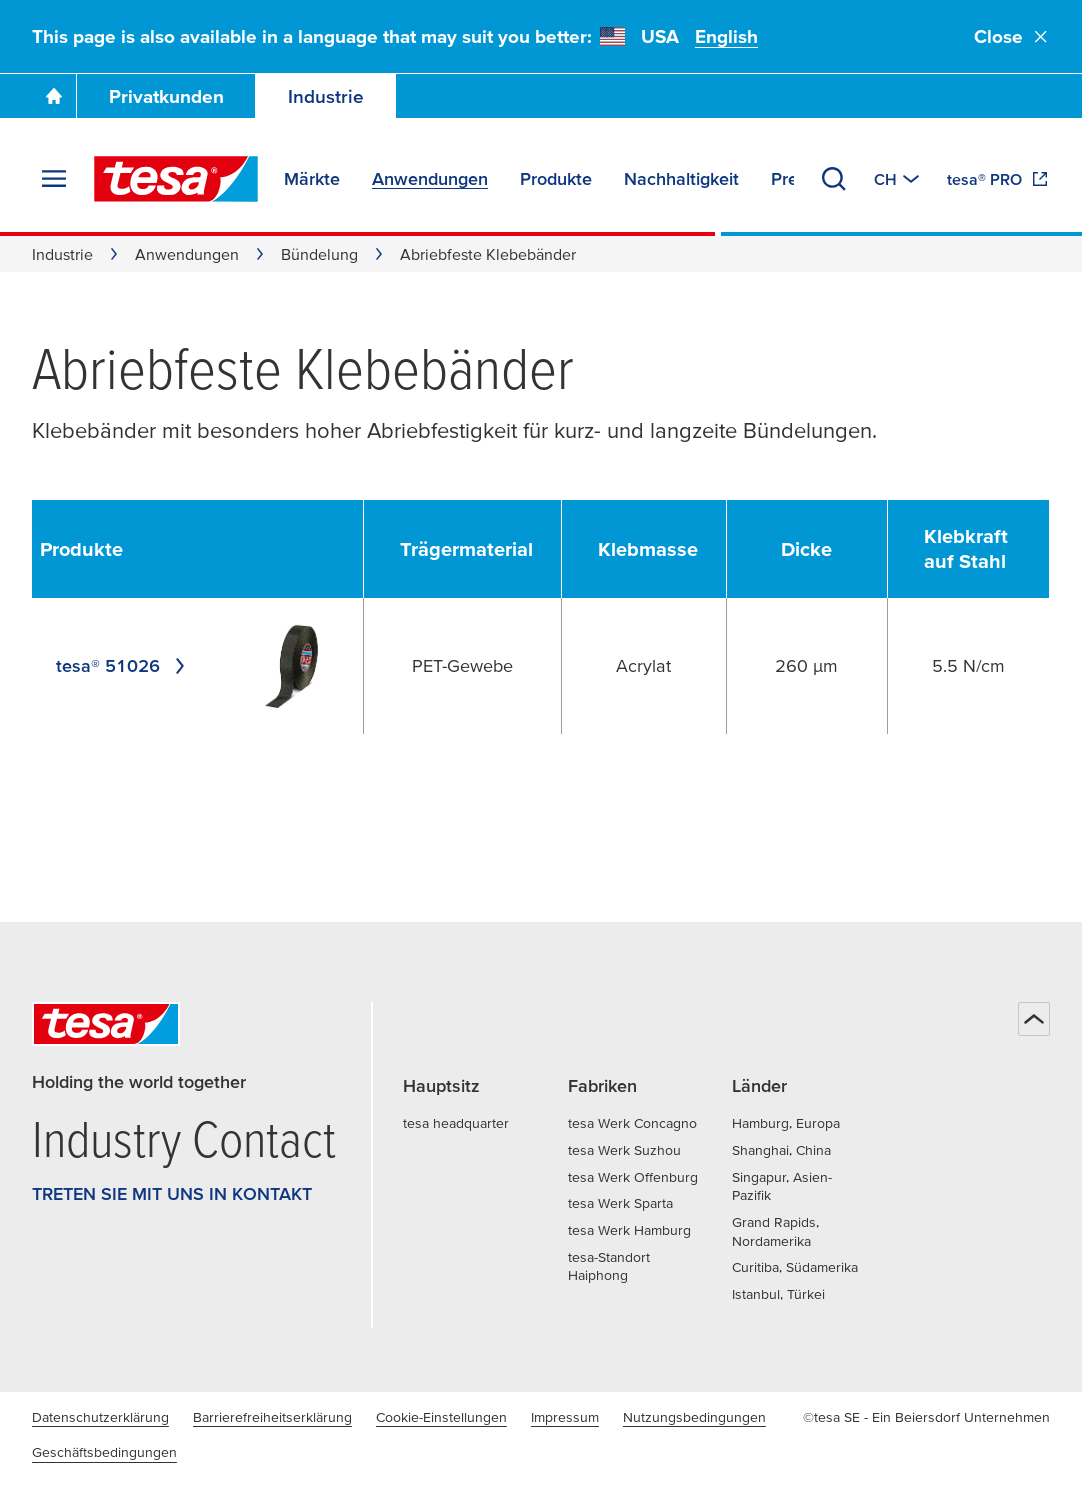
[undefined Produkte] (95, 549)
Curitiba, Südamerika (795, 1267)
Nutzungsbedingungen (694, 1417)
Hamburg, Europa (786, 1123)
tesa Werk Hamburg (629, 1230)
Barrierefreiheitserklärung (272, 1417)
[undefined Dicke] (820, 549)
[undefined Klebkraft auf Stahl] (982, 549)
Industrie (326, 96)
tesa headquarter (456, 1123)
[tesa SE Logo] (176, 179)
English (726, 36)
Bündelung (319, 254)
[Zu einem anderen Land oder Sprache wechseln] (898, 179)
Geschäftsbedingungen (104, 1452)
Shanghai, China (781, 1150)
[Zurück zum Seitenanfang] (1034, 1019)
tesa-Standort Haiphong (609, 1266)
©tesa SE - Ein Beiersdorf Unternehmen (926, 1417)
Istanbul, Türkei (778, 1294)
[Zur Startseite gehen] (54, 96)
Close (1012, 36)
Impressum (565, 1417)
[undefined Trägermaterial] (476, 549)
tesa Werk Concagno (632, 1123)
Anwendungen (187, 254)
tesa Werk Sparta (620, 1203)
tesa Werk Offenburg (633, 1177)
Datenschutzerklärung (100, 1417)
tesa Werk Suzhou (624, 1150)
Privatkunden (166, 96)
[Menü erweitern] (54, 179)
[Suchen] (834, 179)
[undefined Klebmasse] (658, 549)
